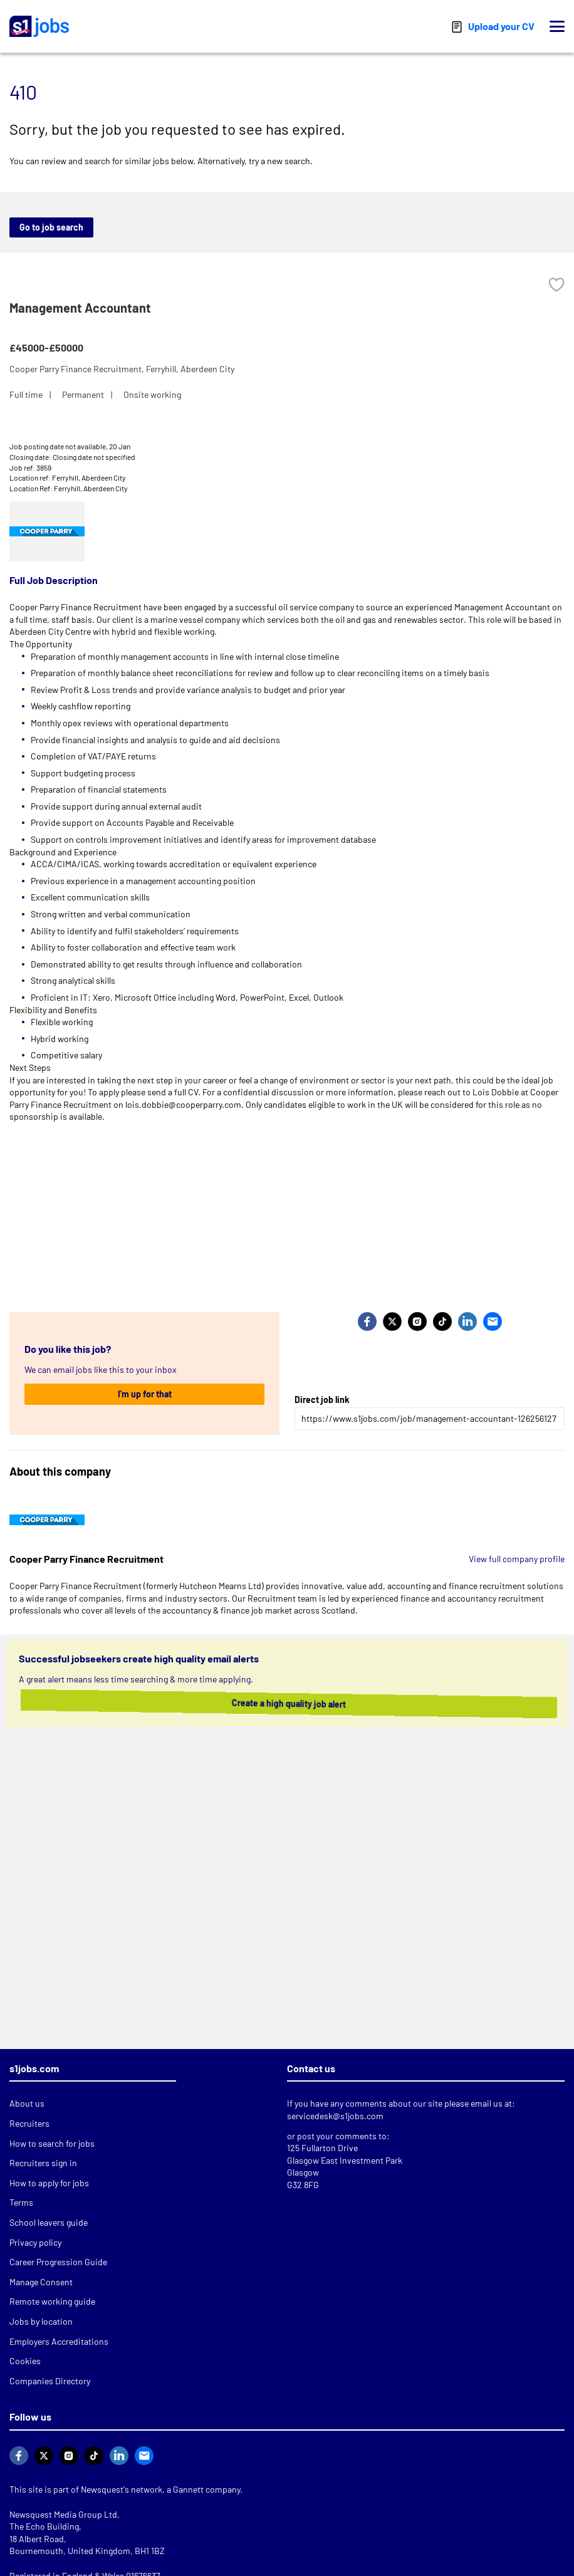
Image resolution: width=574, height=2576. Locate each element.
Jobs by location (41, 2321)
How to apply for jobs (49, 2182)
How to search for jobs (52, 2143)
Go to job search (51, 227)
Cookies (25, 2360)
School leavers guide (48, 2222)
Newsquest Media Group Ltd (63, 2514)
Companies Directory (49, 2380)
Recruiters (29, 2123)
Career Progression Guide (58, 2261)
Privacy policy (35, 2242)
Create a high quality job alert (287, 1703)
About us (26, 2103)
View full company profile (517, 1558)
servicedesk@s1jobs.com (335, 2115)
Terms (21, 2202)
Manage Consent (41, 2281)
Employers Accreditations (58, 2341)
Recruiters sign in (43, 2162)
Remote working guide (52, 2301)
